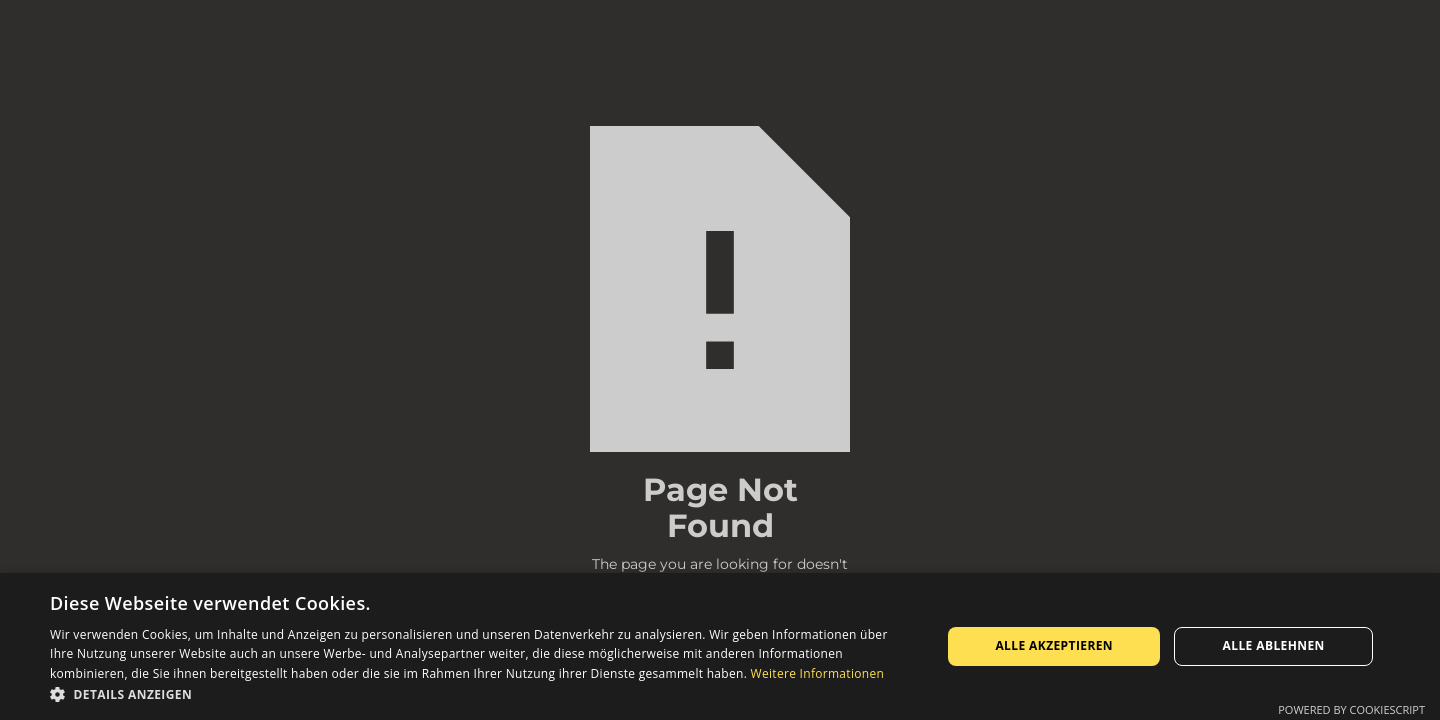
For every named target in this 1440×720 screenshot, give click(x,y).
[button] (482, 694)
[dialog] (720, 646)
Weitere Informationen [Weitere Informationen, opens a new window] (818, 673)
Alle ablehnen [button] (1274, 645)
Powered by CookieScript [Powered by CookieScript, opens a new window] (1351, 709)
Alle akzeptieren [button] (1054, 645)
